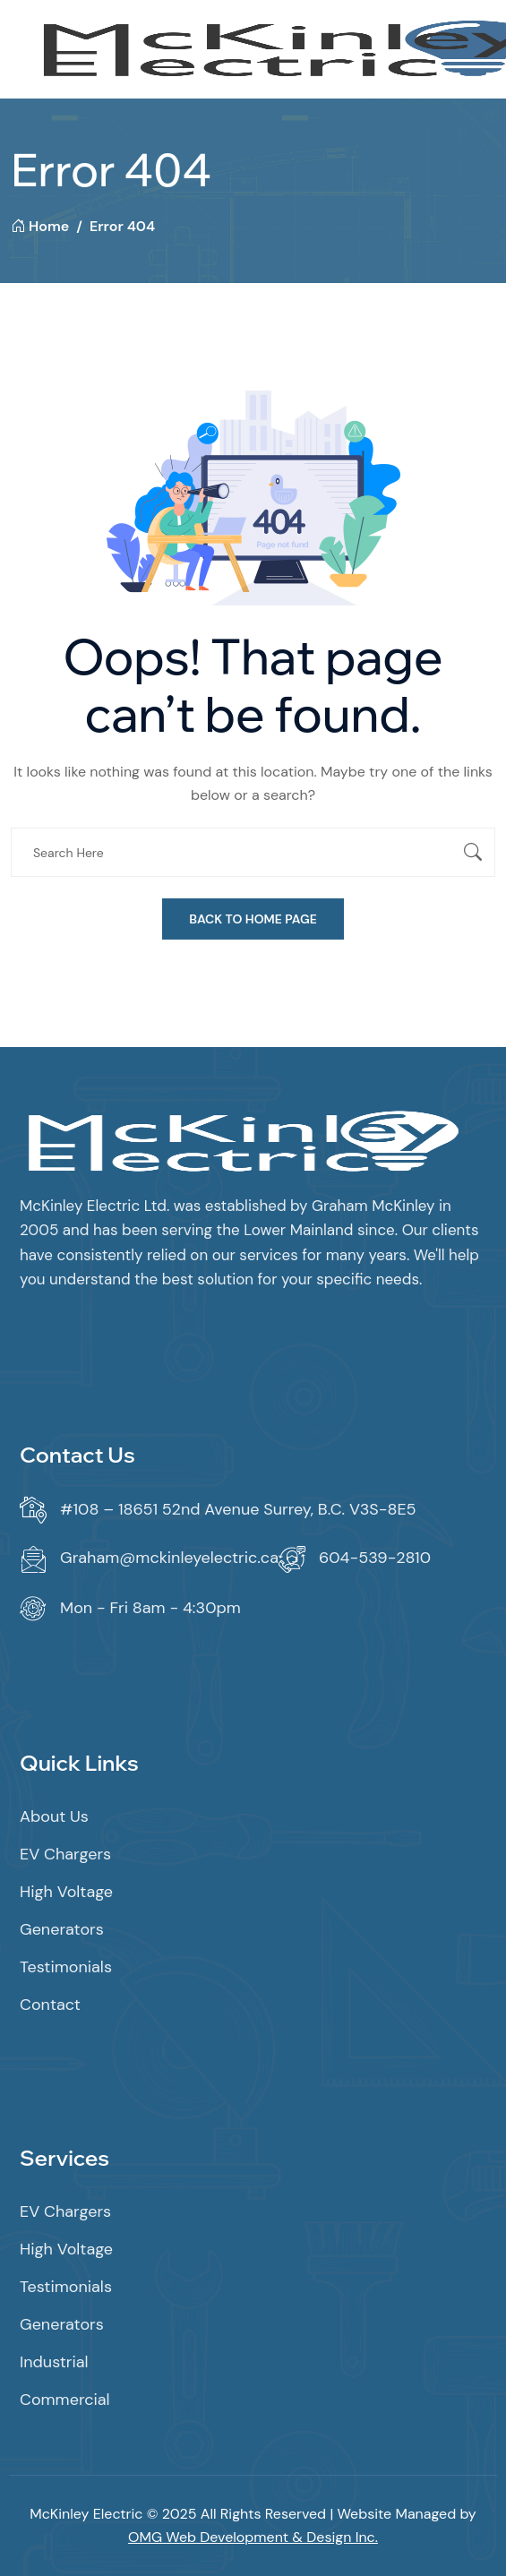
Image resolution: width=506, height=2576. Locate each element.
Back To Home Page (253, 919)
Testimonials (66, 1967)
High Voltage (66, 1891)
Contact (50, 2004)
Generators (62, 1929)
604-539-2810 (375, 1557)
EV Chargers (65, 1854)
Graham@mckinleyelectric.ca (169, 1557)
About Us (54, 1816)
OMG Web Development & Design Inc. (253, 2537)
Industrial (54, 2362)
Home (40, 226)
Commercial (65, 2399)
